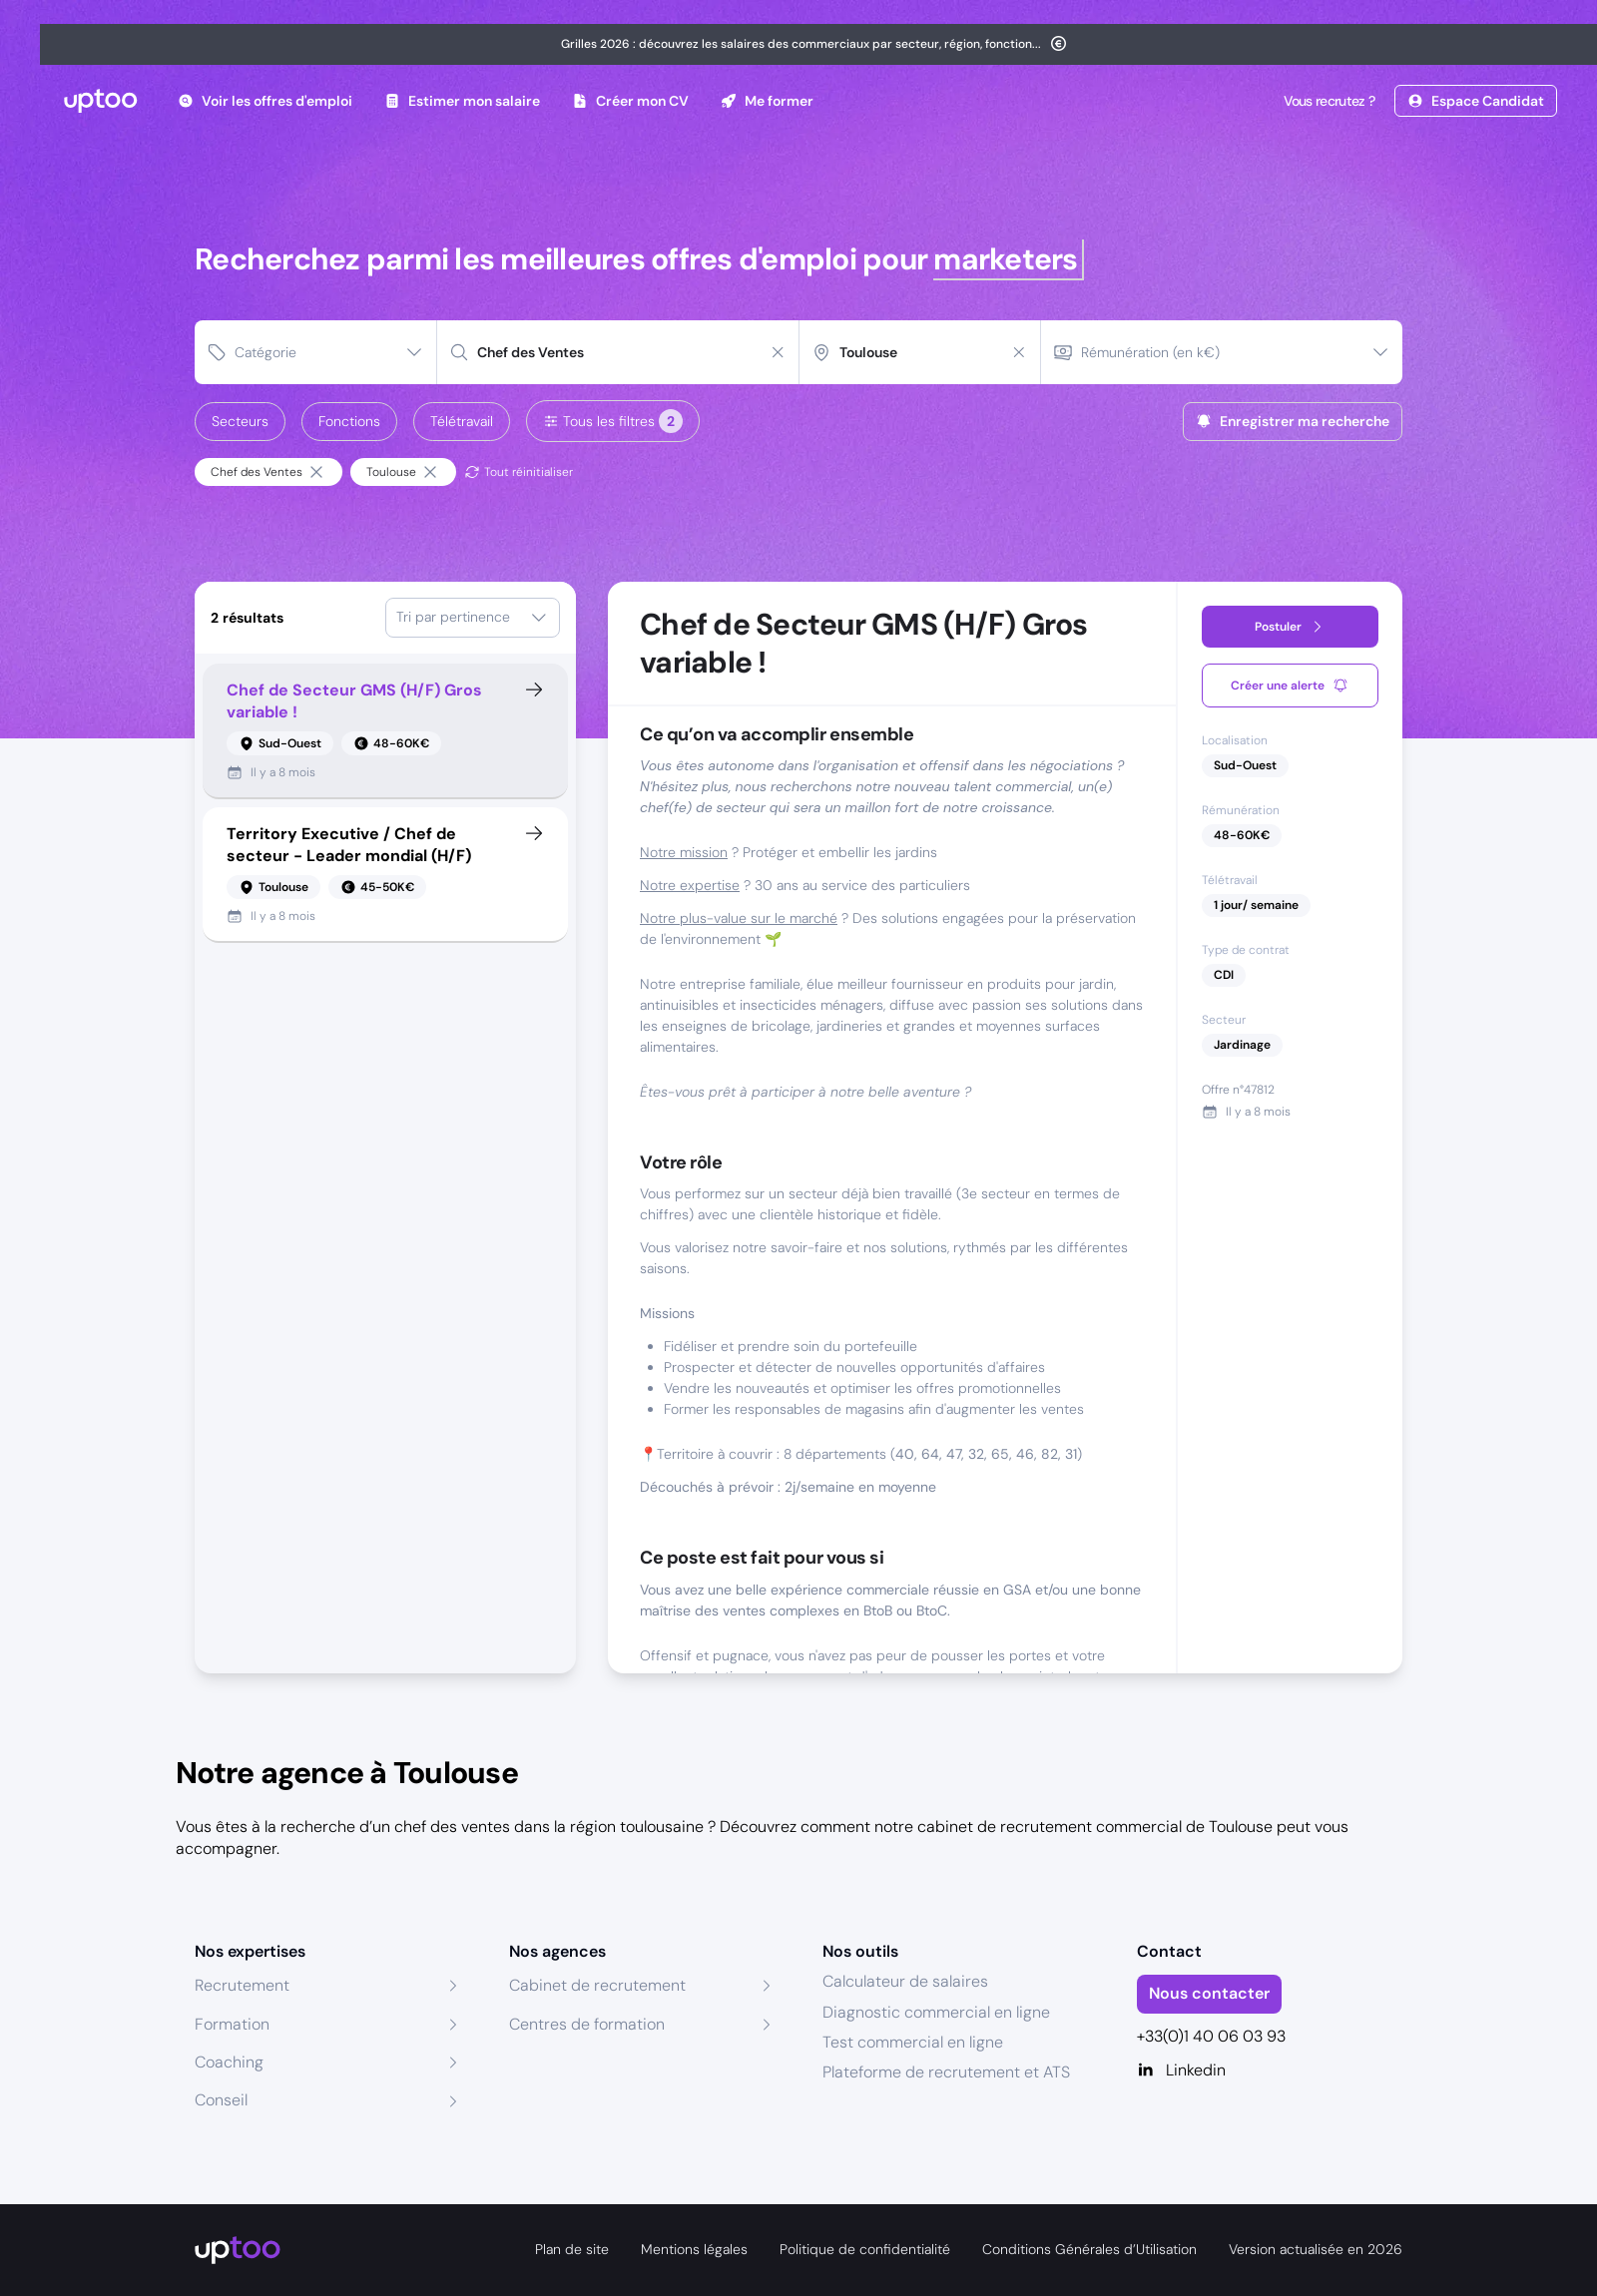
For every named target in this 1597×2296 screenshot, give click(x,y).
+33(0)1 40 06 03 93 (1211, 2036)
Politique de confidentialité (865, 2249)
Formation (232, 2024)
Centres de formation (587, 2024)
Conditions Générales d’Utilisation (1089, 2249)
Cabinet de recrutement (597, 1985)
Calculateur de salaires (905, 1981)
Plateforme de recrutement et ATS (946, 2072)
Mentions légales (694, 2249)
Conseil (221, 2099)
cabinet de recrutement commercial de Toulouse (1095, 1826)
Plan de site (572, 2249)
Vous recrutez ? (1327, 101)
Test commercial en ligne (912, 2042)
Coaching (229, 2062)
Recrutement (242, 1985)
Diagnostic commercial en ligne (936, 2012)
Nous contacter (1209, 1993)
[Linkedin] (1270, 2070)
